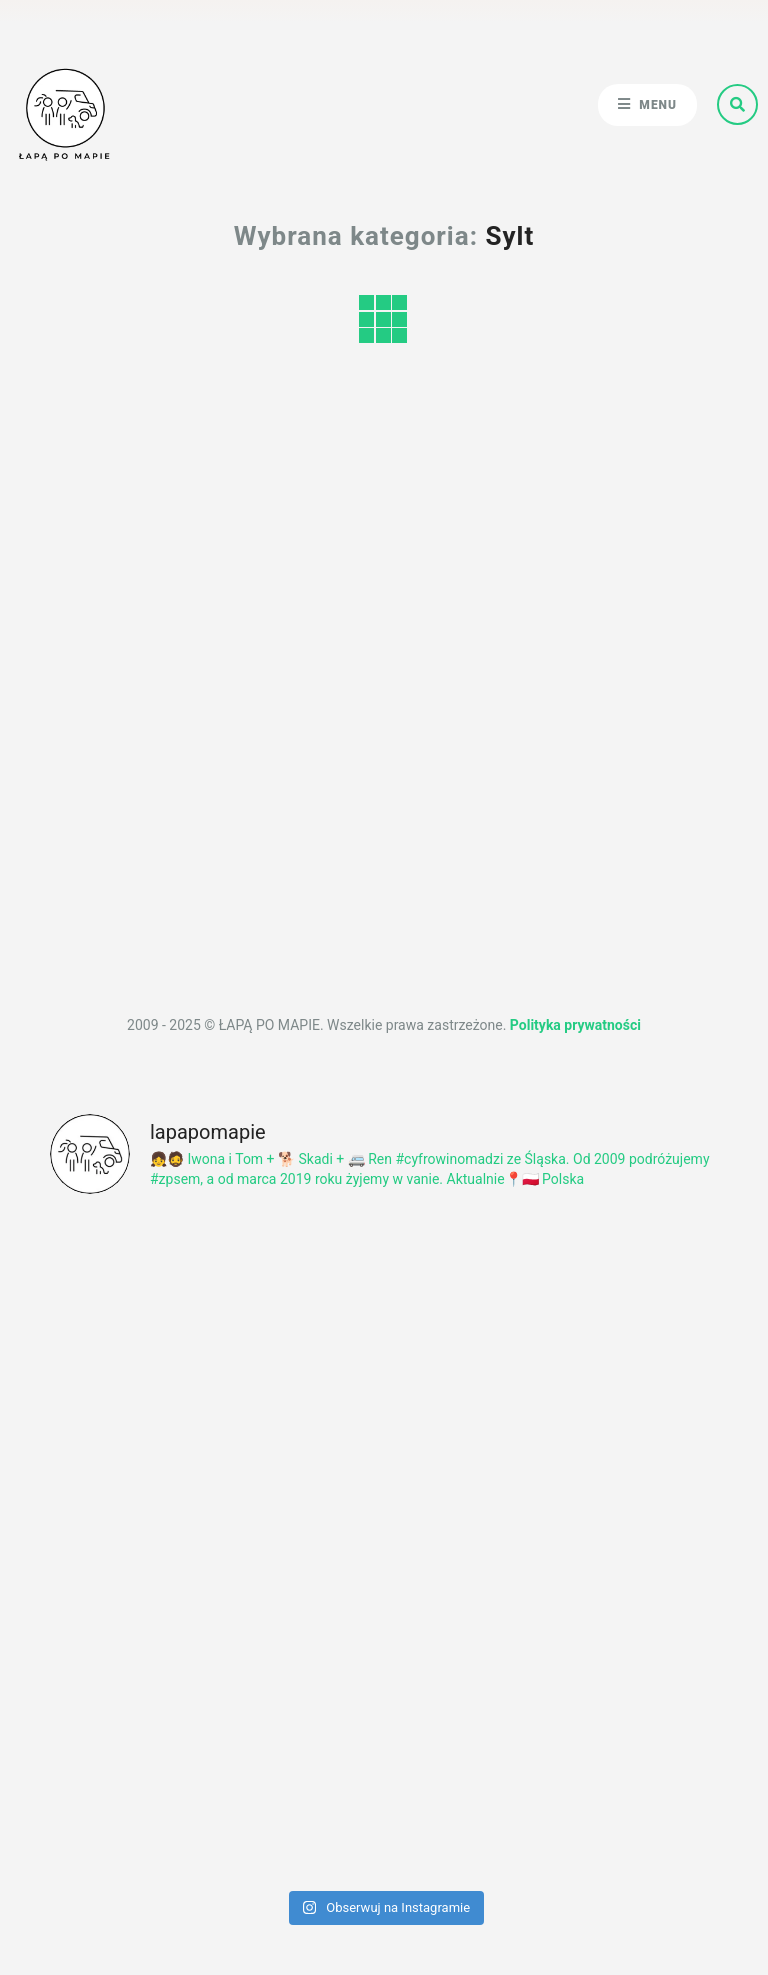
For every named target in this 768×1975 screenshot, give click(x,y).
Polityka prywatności (575, 1025)
